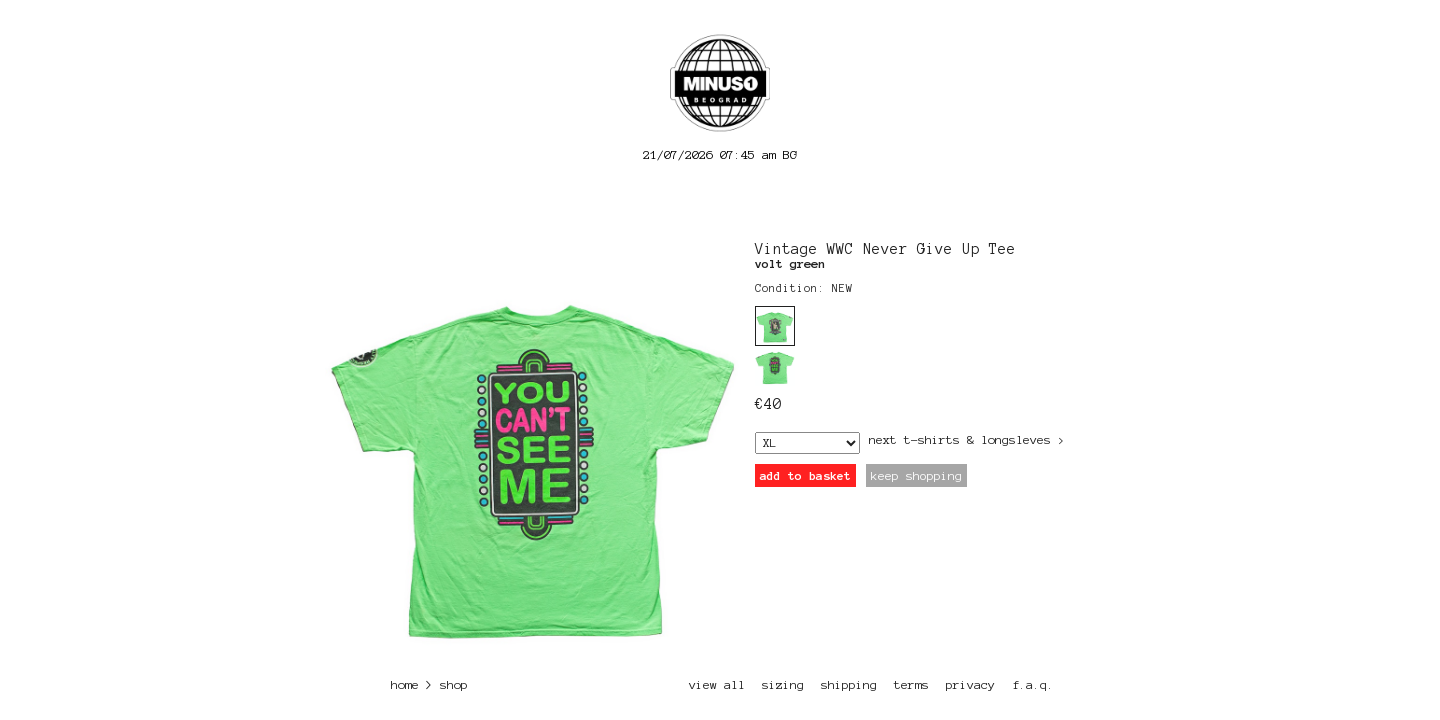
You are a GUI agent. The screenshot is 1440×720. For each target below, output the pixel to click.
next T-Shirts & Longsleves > (967, 439)
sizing (783, 684)
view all (717, 684)
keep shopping (916, 475)
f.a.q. (1033, 684)
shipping (849, 684)
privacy (970, 684)
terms (911, 684)
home (405, 684)
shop (454, 684)
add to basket (805, 475)
